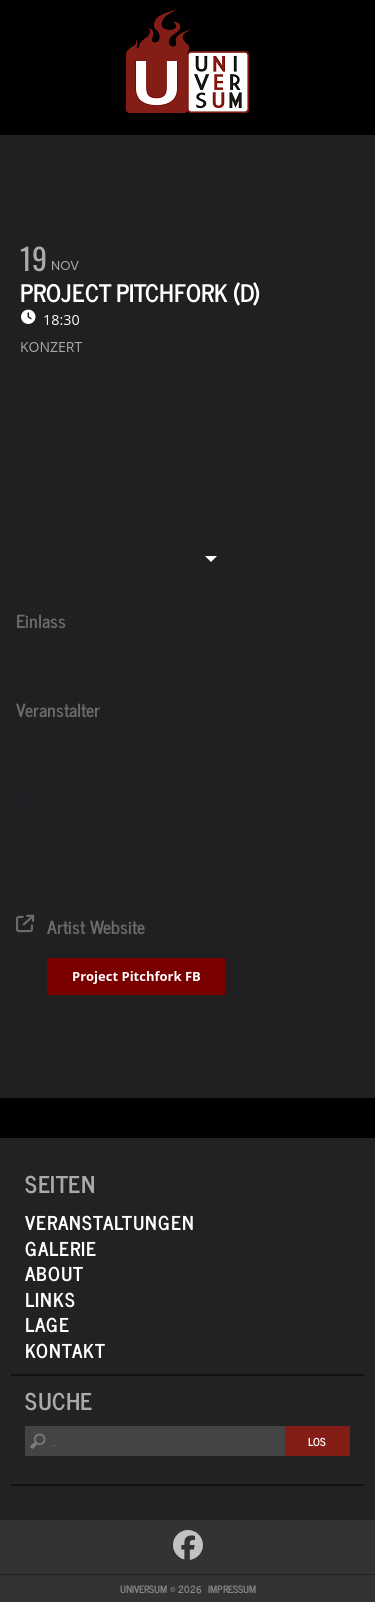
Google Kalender (219, 799)
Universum (187, 62)
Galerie (61, 1247)
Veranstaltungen (110, 1221)
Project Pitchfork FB (136, 976)
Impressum (232, 1588)
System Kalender (99, 799)
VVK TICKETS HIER (97, 860)
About (54, 1272)
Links (50, 1298)
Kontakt (65, 1349)
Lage (47, 1323)
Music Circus (56, 741)
